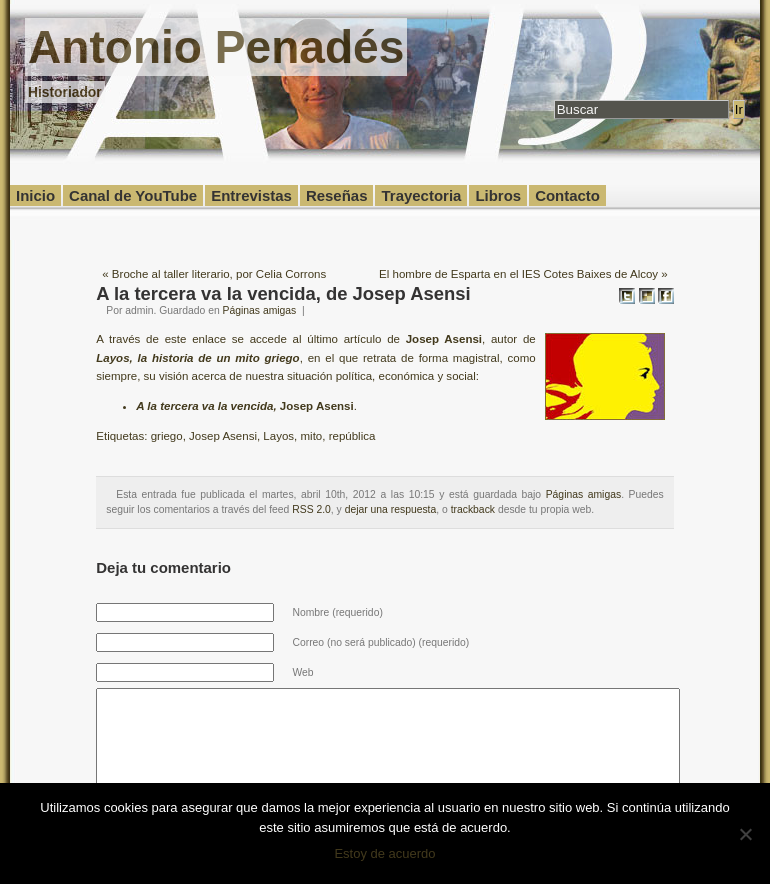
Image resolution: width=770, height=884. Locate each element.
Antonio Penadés (216, 47)
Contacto (567, 195)
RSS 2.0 (311, 509)
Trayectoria (421, 195)
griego (167, 436)
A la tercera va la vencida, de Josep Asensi (283, 293)
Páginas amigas (260, 310)
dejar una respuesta (391, 509)
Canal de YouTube (133, 195)
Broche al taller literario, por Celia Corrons (219, 274)
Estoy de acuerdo (384, 853)
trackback (473, 509)
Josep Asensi (223, 436)
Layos (278, 436)
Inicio (35, 195)
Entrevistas (251, 195)
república (352, 436)
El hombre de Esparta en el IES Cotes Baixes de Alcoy (518, 274)
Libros (498, 195)
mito (312, 436)
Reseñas (337, 195)
